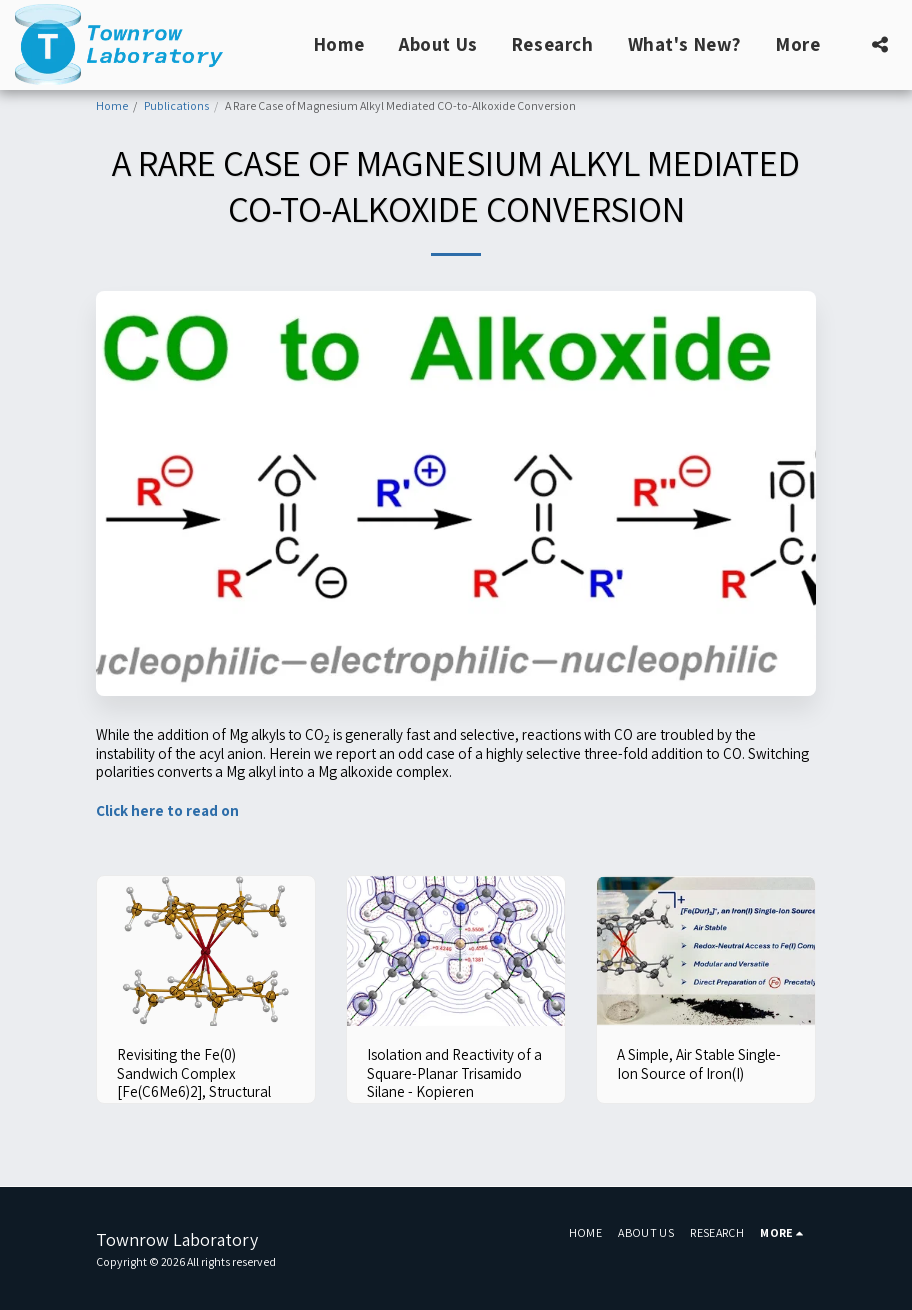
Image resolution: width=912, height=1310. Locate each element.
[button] (879, 44)
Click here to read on (167, 810)
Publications (176, 105)
